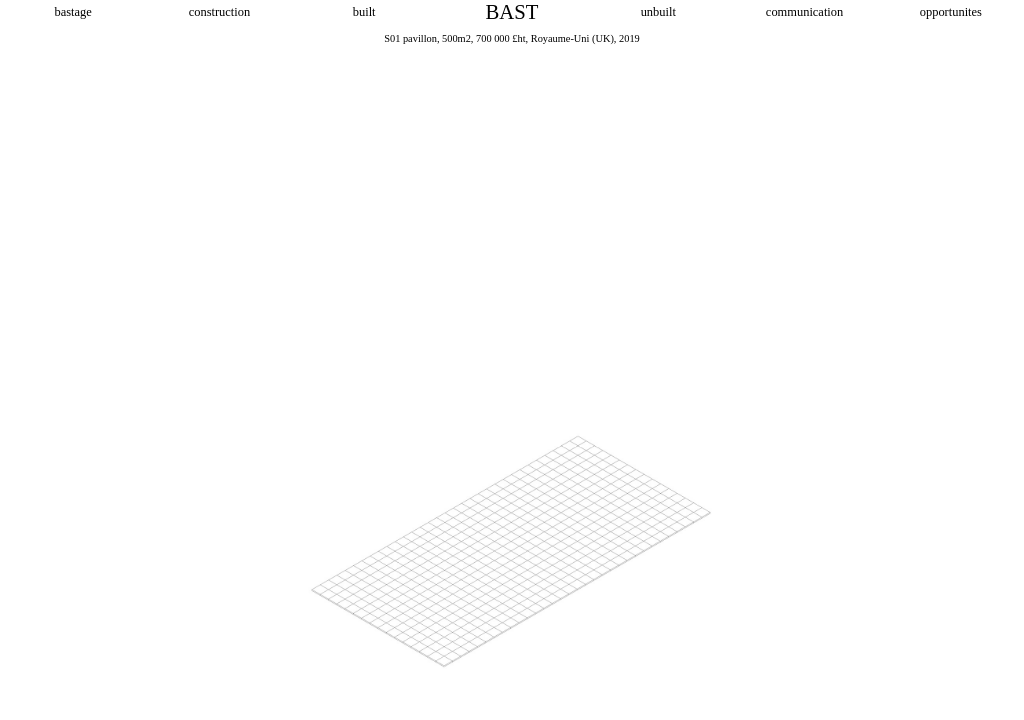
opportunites (951, 12)
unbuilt (658, 12)
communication (804, 12)
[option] (512, 375)
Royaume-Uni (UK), (574, 38)
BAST (512, 12)
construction (219, 12)
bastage (72, 12)
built (366, 12)
